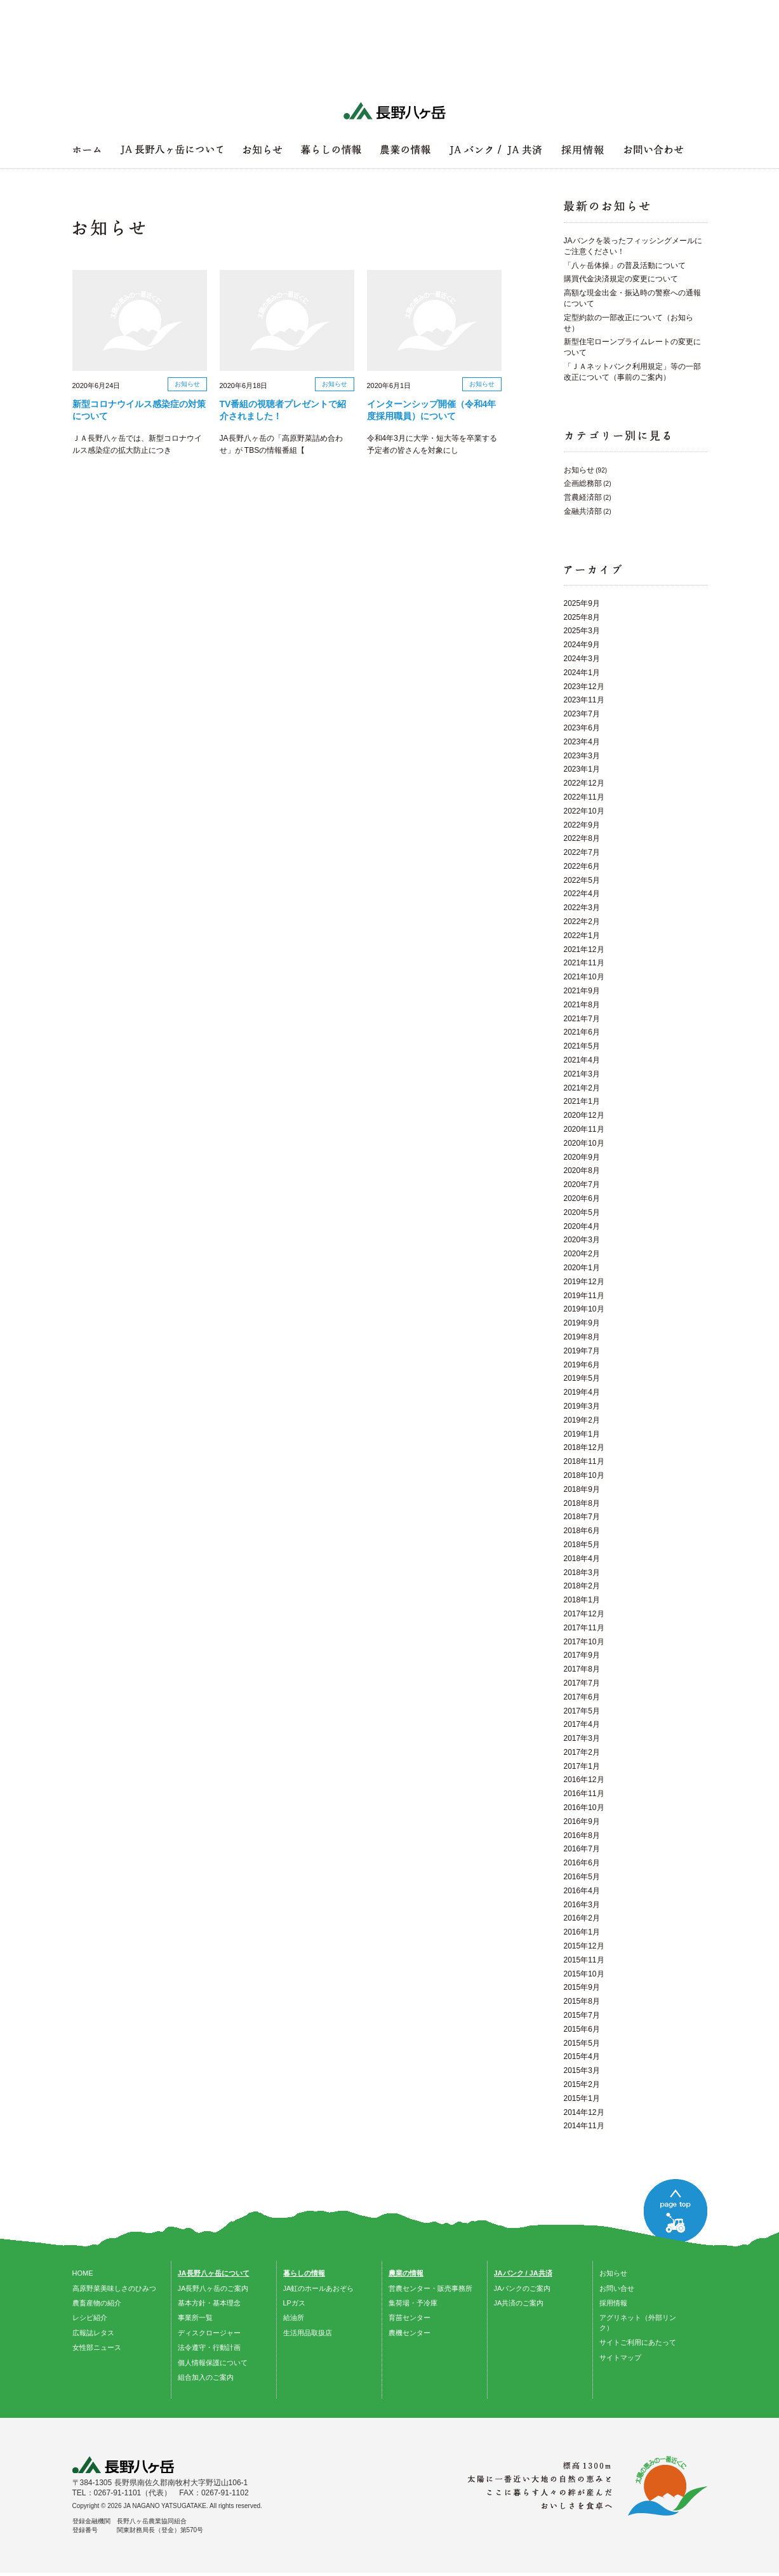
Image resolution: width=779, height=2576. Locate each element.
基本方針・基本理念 (209, 2303)
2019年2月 (582, 1420)
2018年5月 (582, 1544)
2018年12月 (584, 1447)
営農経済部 (583, 497)
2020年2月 (582, 1253)
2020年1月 (582, 1267)
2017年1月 (582, 1766)
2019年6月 (582, 1364)
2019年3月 (582, 1406)
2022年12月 (584, 783)
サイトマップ (620, 2357)
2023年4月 (582, 741)
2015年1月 (582, 2098)
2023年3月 (582, 755)
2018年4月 (582, 1558)
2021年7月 (582, 1018)
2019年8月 (582, 1336)
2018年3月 (582, 1572)
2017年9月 (582, 1655)
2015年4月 (582, 2056)
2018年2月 (582, 1585)
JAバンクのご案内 (522, 2288)
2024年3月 (582, 658)
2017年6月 (582, 1697)
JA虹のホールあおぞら (318, 2288)
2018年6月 (582, 1530)
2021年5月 (582, 1046)
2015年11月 (584, 1959)
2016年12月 (584, 1779)
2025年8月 (582, 617)
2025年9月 (582, 603)
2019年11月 (584, 1295)
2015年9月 (582, 1987)
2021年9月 (582, 990)
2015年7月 (582, 2015)
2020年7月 (582, 1184)
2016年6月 (582, 1862)
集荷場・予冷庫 (413, 2303)
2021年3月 (582, 1074)
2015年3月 (582, 2070)
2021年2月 (582, 1087)
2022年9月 (582, 825)
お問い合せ (616, 2288)
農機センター (409, 2333)
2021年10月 (584, 976)
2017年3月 (582, 1738)
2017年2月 (582, 1752)
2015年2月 (582, 2084)
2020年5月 (582, 1212)
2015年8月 (582, 2001)
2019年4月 (582, 1392)
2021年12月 (584, 949)
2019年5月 (582, 1378)
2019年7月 (582, 1350)
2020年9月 (582, 1157)
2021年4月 (582, 1060)
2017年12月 (584, 1613)
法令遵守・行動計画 (209, 2347)
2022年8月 (582, 838)
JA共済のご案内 (519, 2303)
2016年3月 (582, 1904)
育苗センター (409, 2317)
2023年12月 (584, 686)
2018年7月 (582, 1516)
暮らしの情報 (304, 2273)
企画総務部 (583, 483)
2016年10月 (584, 1807)
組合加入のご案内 (206, 2377)
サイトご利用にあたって (637, 2342)
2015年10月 (584, 1973)
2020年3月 (582, 1239)
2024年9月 (582, 644)
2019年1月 (582, 1434)
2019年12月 (584, 1281)
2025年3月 (582, 630)
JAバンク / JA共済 (523, 2273)
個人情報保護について (213, 2362)
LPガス (294, 2303)
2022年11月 (584, 797)
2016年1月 (582, 1932)
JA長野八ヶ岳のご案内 (213, 2288)
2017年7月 (582, 1683)
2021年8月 (582, 1004)
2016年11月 (584, 1793)
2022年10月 (584, 811)
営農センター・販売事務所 (430, 2288)
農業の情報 (406, 2273)
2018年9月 (582, 1489)
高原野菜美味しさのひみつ (114, 2288)
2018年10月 (584, 1475)
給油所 (293, 2317)
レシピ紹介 (89, 2317)
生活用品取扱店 (307, 2333)
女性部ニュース (96, 2347)
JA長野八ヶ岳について (214, 2273)
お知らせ (579, 470)
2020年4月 (582, 1226)
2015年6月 (582, 2029)
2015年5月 (582, 2043)
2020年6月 (582, 1198)
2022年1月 (582, 935)
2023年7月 (582, 713)
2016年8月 (582, 1835)
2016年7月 (582, 1848)
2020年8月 (582, 1170)
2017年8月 (582, 1669)
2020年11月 (584, 1129)
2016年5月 (582, 1876)
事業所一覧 (195, 2317)
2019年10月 (584, 1309)
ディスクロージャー (209, 2333)
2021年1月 (582, 1101)
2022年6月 (582, 866)
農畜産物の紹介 (96, 2303)
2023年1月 (582, 769)
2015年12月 (584, 1946)
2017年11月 (584, 1627)
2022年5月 (582, 880)
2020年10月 (584, 1143)
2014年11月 (584, 2125)
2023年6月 (582, 727)
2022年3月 (582, 907)
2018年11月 (584, 1461)
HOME (82, 2273)
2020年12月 (584, 1115)
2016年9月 (582, 1821)
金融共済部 (583, 511)
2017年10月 (584, 1641)
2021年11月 (584, 962)
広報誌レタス (93, 2333)
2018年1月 (582, 1599)
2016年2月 (582, 1918)
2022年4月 (582, 893)
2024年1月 (582, 672)
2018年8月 (582, 1503)
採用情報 (613, 2303)
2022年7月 (582, 852)
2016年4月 (582, 1890)
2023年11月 (584, 699)
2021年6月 (582, 1032)
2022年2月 (582, 921)
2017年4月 (582, 1724)
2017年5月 (582, 1711)
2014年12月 (584, 2112)
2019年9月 (582, 1322)
